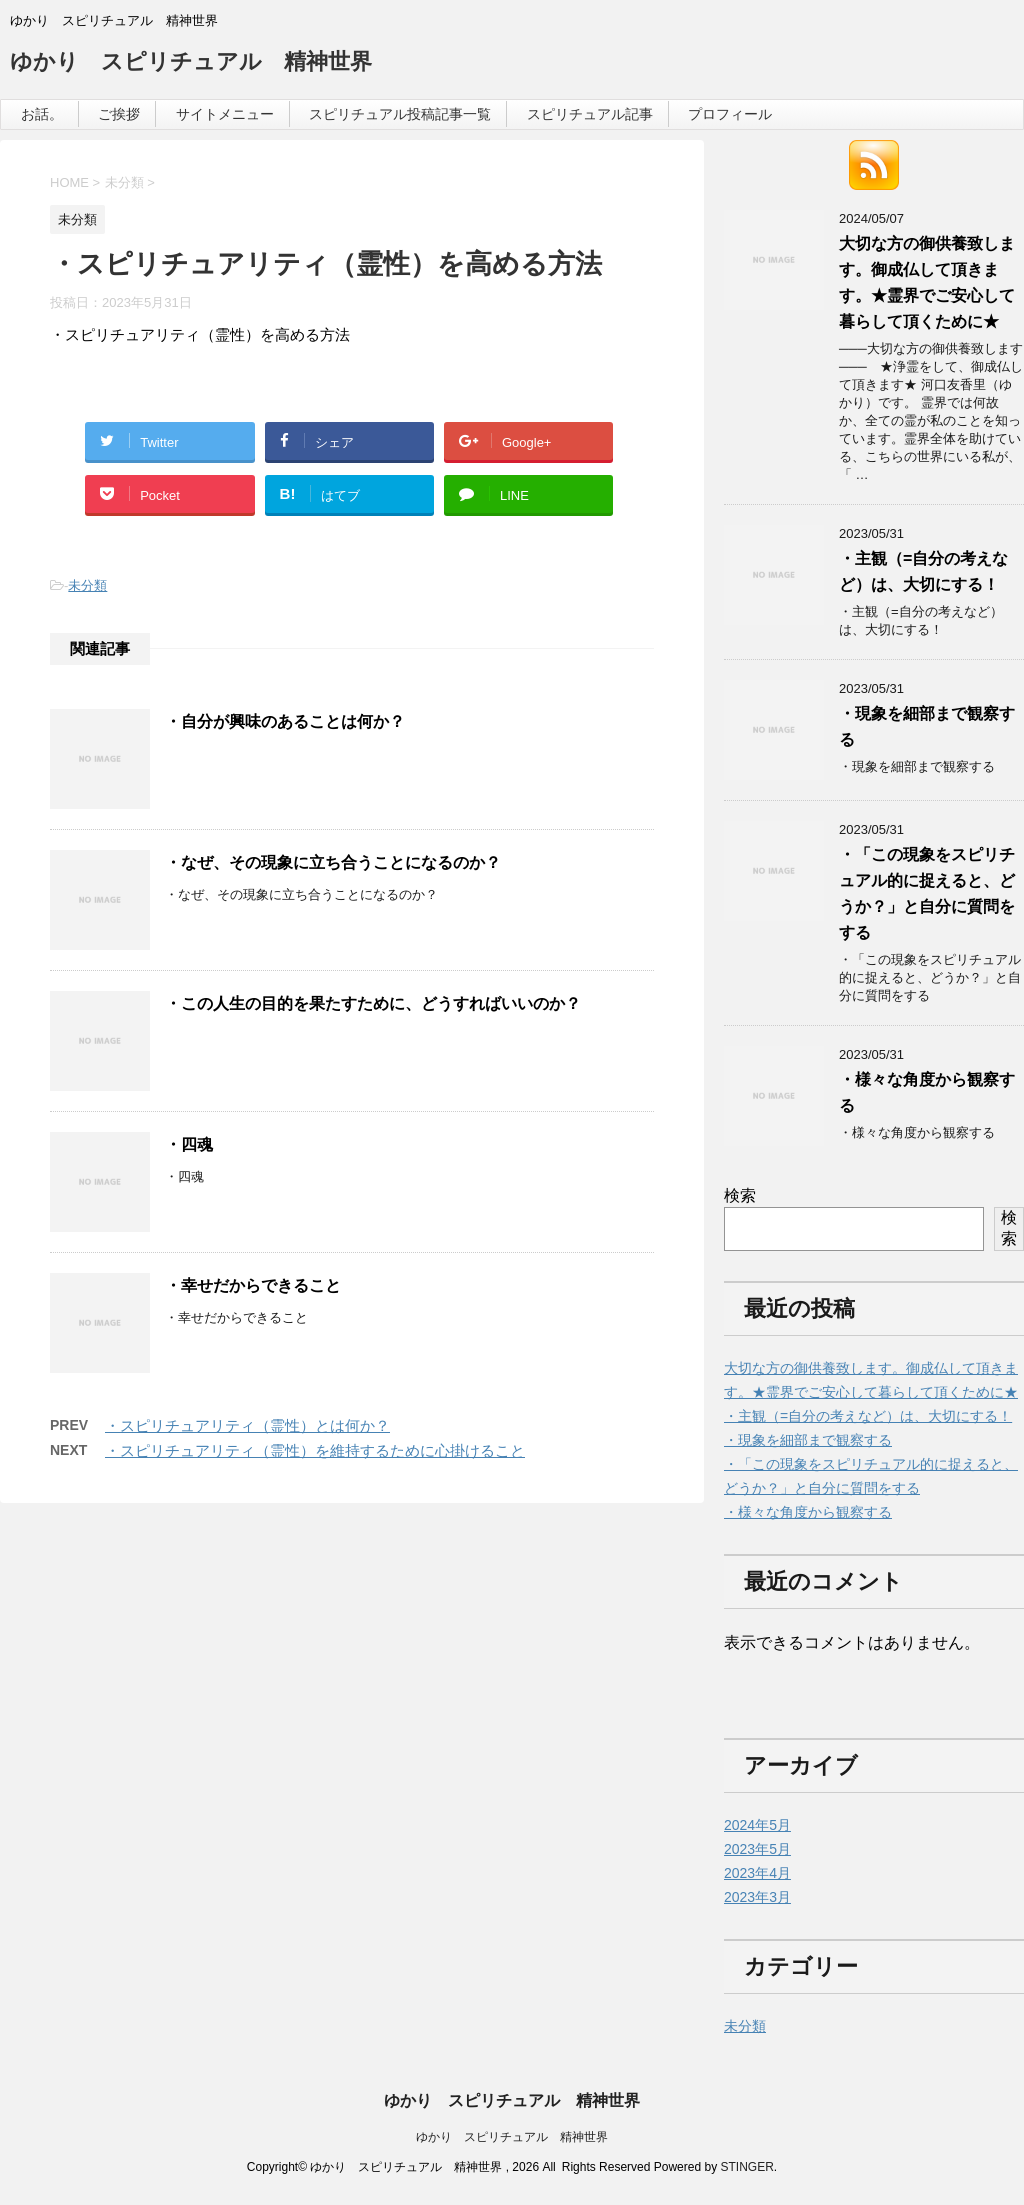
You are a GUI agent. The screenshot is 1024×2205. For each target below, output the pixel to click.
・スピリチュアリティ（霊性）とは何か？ (247, 1425)
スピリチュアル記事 (590, 114)
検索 (740, 1195)
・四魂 (189, 1144)
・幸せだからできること (253, 1285)
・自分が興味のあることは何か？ (285, 721)
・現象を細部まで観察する (808, 1440)
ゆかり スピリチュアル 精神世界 (191, 63)
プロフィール (730, 114)
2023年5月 (757, 1849)
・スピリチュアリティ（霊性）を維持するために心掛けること (315, 1450)
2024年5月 (757, 1825)
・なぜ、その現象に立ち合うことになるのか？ (333, 862)
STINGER (746, 2167)
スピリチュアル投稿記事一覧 (400, 114)
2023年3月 (757, 1897)
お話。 (42, 114)
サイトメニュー (225, 114)
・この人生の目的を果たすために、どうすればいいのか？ (373, 1003)
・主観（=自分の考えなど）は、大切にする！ (868, 1416)
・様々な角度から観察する (808, 1512)
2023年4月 (757, 1873)
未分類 (87, 585)
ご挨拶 (119, 114)
